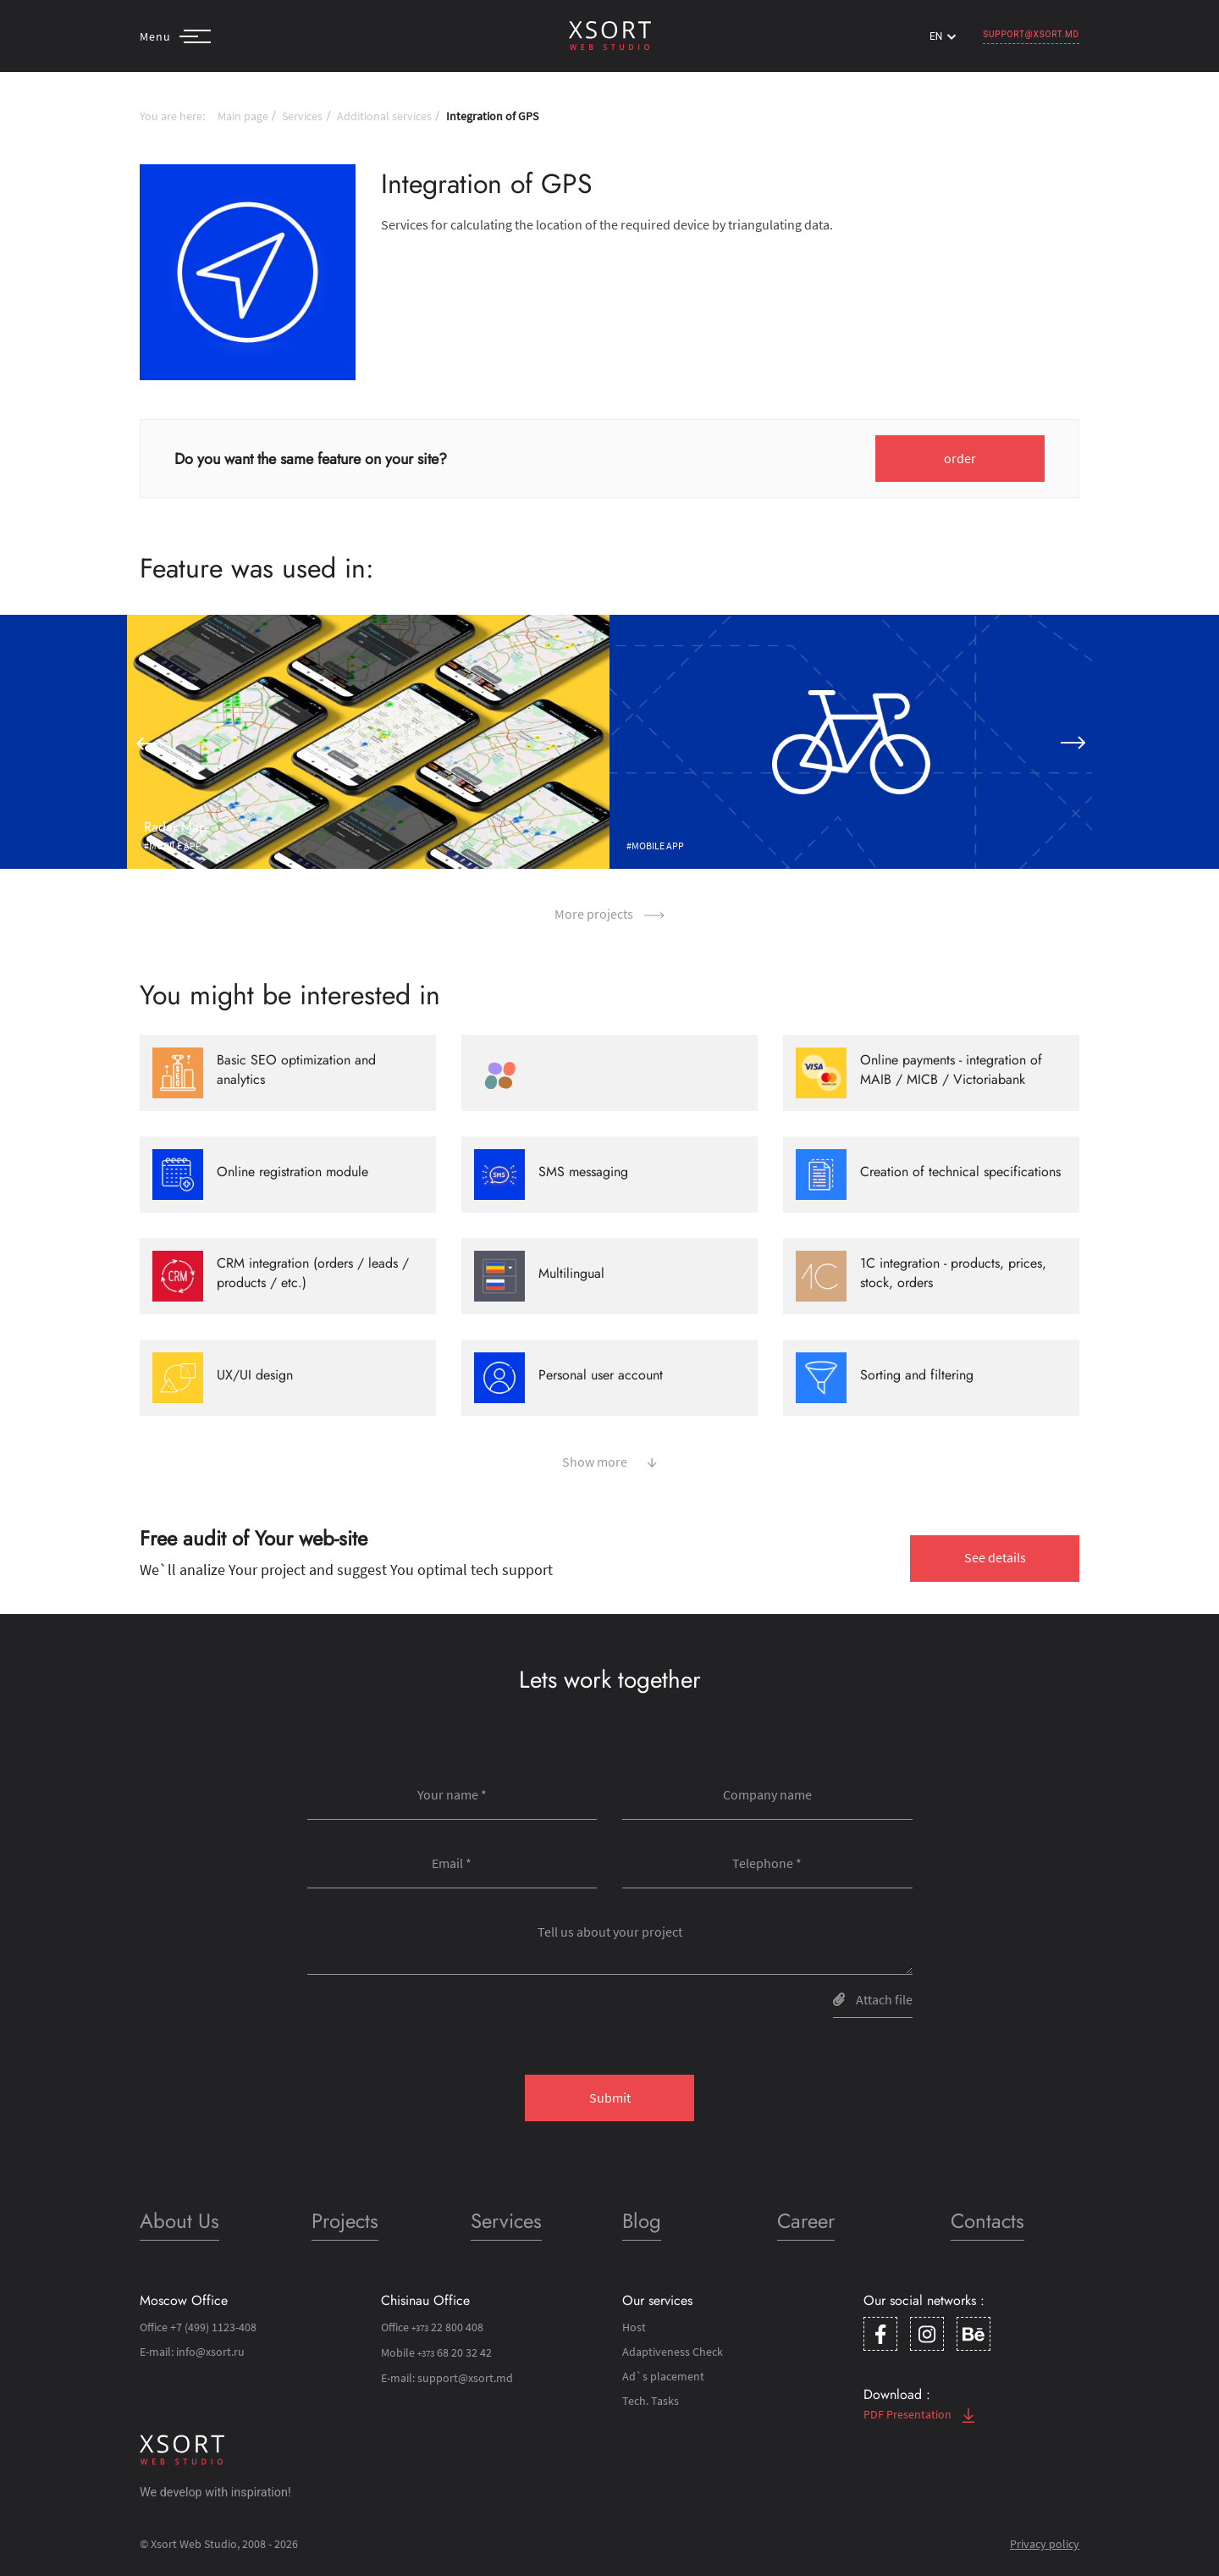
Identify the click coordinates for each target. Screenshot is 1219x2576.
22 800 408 (447, 2327)
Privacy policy (1044, 2543)
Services (302, 116)
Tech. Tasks (650, 2400)
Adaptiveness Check (672, 2351)
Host (634, 2327)
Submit (610, 2097)
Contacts (987, 2221)
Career (806, 2221)
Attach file (873, 1999)
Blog (641, 2221)
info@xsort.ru (210, 2351)
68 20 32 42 (454, 2352)
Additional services (384, 116)
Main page (243, 116)
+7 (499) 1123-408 (213, 2327)
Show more (609, 1460)
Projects (345, 2221)
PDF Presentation (918, 2414)
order (960, 458)
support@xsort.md (1031, 34)
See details (995, 1557)
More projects (609, 913)
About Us (179, 2221)
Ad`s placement (663, 2376)
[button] (146, 742)
